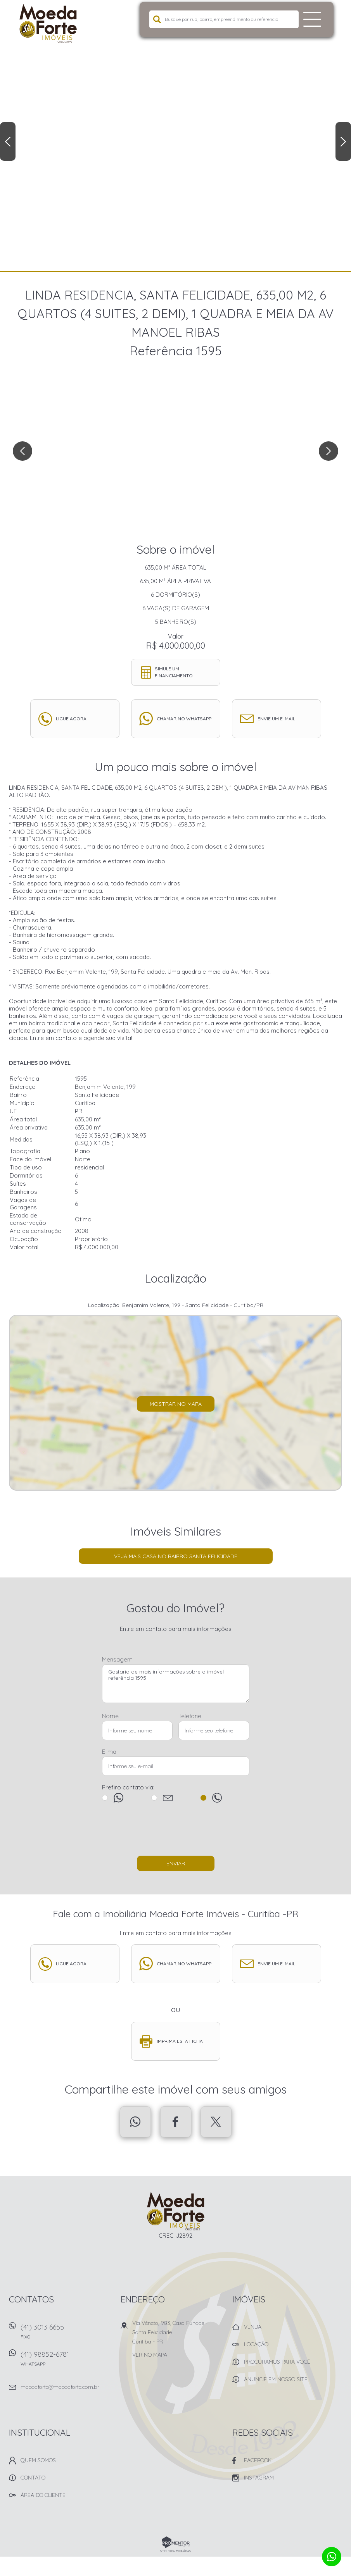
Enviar (175, 1863)
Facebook (175, 2121)
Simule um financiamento (174, 672)
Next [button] (343, 141)
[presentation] (176, 1832)
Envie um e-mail (276, 718)
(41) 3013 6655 (66, 2334)
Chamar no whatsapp (184, 718)
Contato (33, 2477)
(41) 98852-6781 (66, 2361)
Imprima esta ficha (180, 2041)
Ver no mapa (149, 2354)
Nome (110, 1716)
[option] (175, 135)
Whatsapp (135, 2121)
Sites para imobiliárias (175, 2551)
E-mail (110, 1751)
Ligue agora (71, 718)
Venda (252, 2326)
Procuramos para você (277, 2361)
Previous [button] (8, 141)
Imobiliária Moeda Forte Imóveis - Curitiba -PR (175, 2211)
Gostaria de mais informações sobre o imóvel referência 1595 (175, 1683)
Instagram (259, 2477)
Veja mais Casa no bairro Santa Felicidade (175, 1556)
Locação (256, 2344)
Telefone (189, 1716)
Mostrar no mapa (176, 1403)
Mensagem (117, 1659)
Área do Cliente (43, 2495)
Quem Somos (38, 2460)
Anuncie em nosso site (276, 2379)
